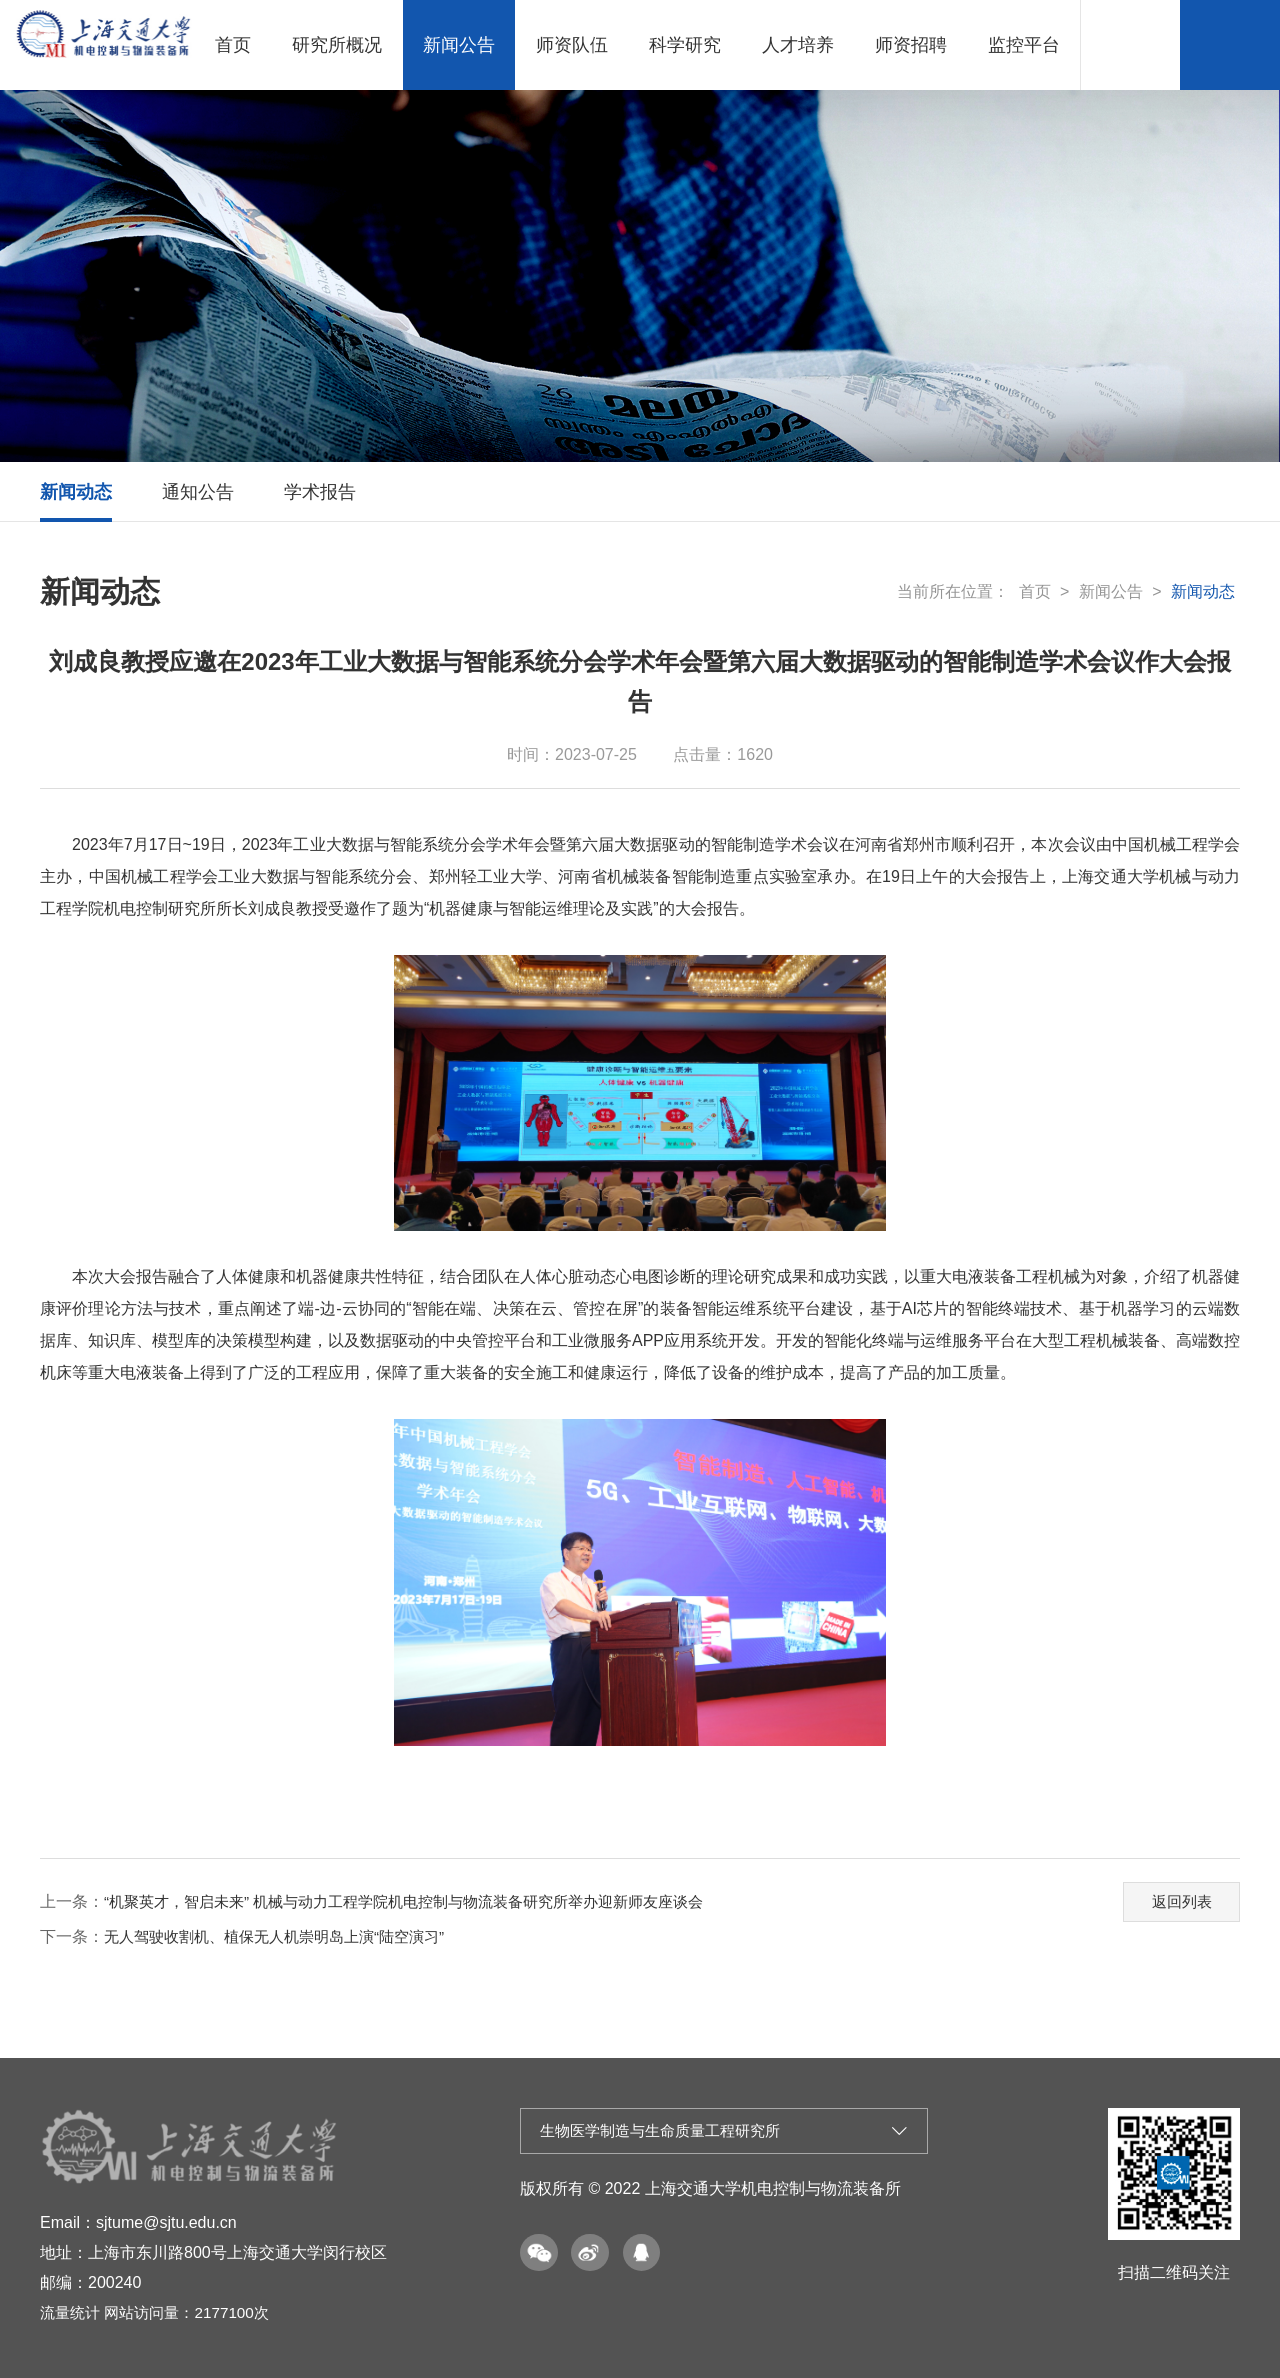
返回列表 (1177, 1898)
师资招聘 (911, 45)
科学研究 (685, 45)
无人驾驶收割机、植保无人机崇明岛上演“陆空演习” (285, 1936)
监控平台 (1024, 45)
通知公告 (198, 492)
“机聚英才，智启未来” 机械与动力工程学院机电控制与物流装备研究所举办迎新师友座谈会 (423, 1901)
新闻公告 (459, 45)
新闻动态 (76, 492)
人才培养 (798, 45)
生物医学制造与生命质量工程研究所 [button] (724, 2132)
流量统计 (72, 2312)
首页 (233, 45)
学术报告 (320, 492)
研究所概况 (337, 45)
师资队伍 (572, 45)
